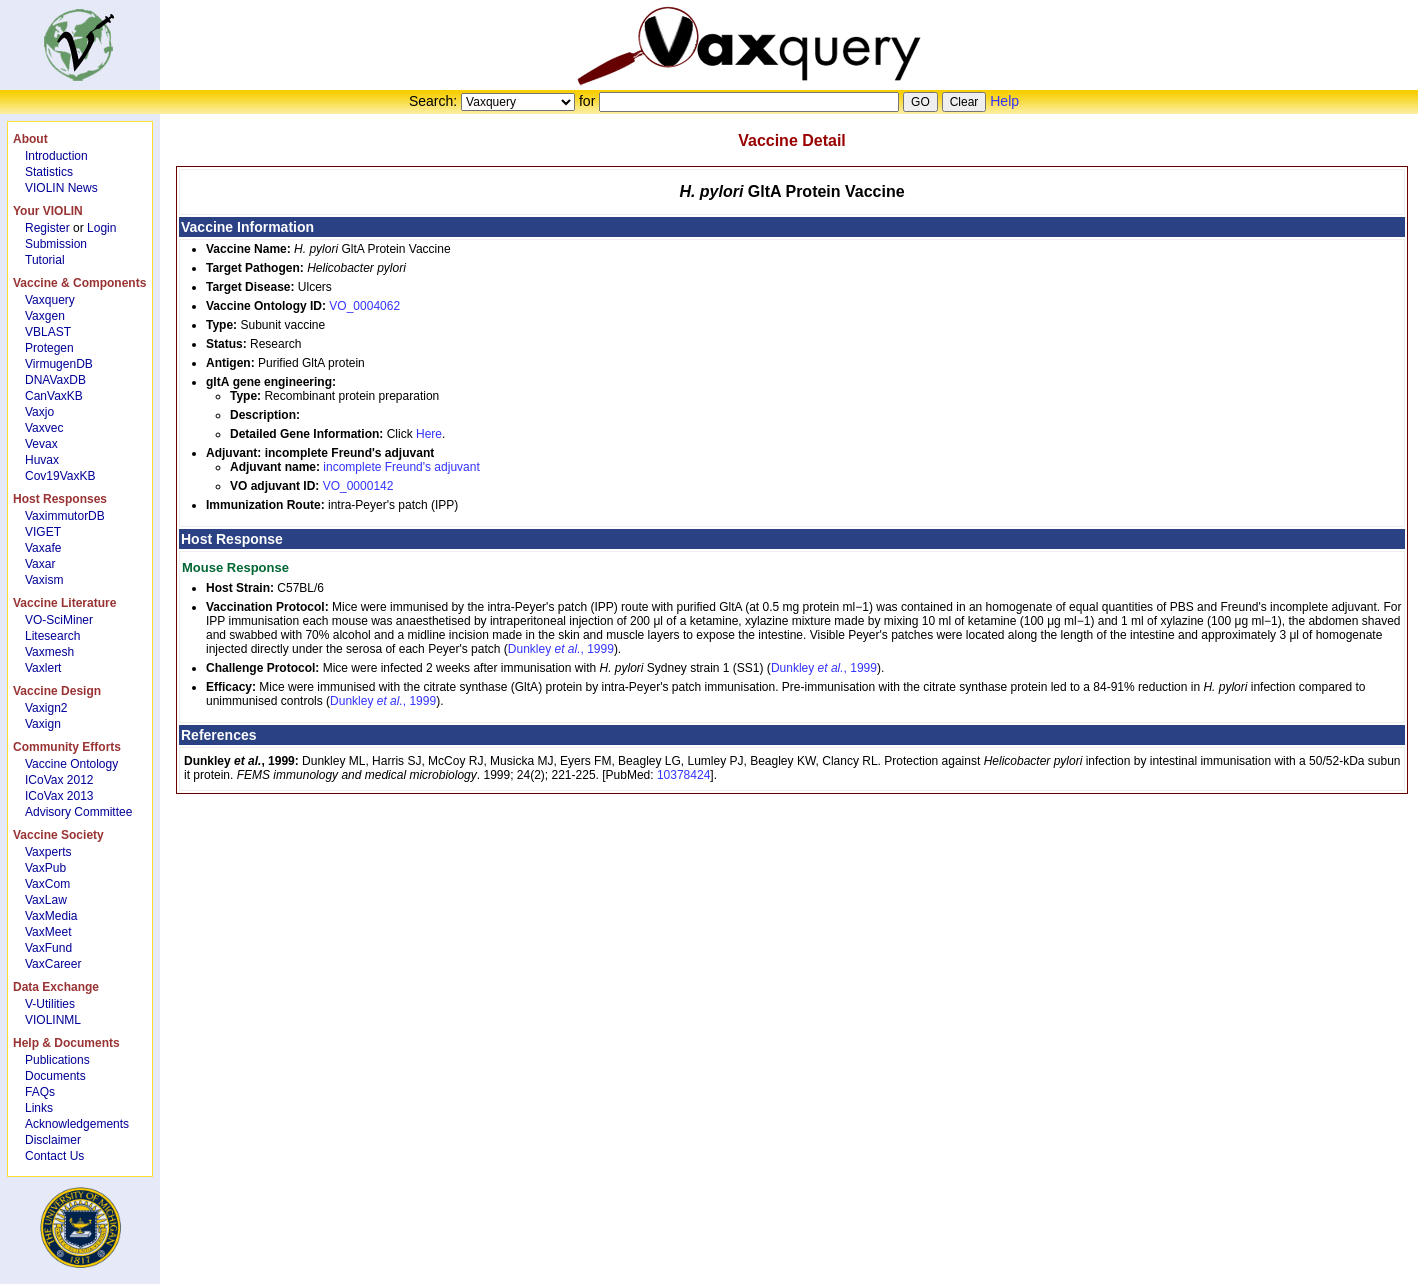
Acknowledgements (77, 1124)
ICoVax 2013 (59, 796)
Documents (55, 1076)
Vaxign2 (46, 708)
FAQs (40, 1092)
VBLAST (48, 332)
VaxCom (47, 884)
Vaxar (40, 564)
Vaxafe (43, 548)
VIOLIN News (61, 188)
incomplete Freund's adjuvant (401, 467)
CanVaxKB (54, 396)
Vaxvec (44, 428)
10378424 (683, 775)
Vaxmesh (49, 652)
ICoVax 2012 (59, 780)
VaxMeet (48, 932)
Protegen (49, 348)
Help (1004, 101)
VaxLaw (46, 900)
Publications (57, 1060)
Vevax (41, 444)
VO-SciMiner (59, 620)
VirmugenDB (59, 364)
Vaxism (44, 580)
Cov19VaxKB (60, 476)
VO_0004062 (364, 306)
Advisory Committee (78, 812)
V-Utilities (50, 1004)
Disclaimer (53, 1140)
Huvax (42, 460)
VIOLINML (53, 1020)
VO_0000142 (358, 486)
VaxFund (48, 948)
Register (47, 228)
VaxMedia (51, 916)
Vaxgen (45, 316)
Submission (56, 244)
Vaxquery (50, 300)
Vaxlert (43, 668)
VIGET (43, 532)
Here (429, 434)
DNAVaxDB (55, 380)
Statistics (49, 172)
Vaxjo (39, 412)
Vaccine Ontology (71, 764)
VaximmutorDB (65, 516)
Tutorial (45, 260)
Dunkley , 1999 (561, 649)
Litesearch (52, 636)
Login (101, 228)
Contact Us (54, 1156)
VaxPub (45, 868)
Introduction (56, 156)
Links (39, 1108)
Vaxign (43, 724)
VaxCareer (53, 964)
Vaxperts (48, 852)
